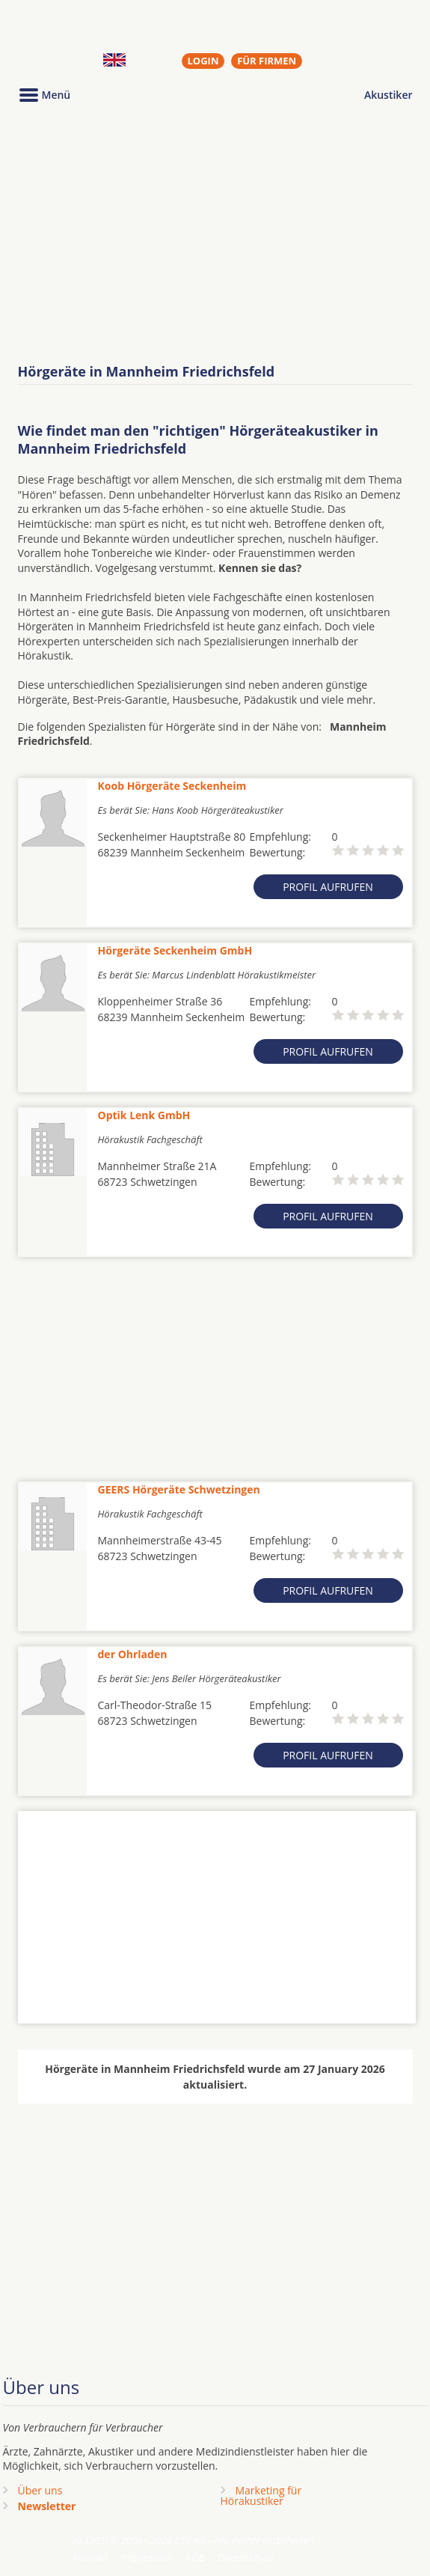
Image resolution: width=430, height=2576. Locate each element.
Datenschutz (246, 2557)
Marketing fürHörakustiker (261, 2495)
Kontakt (90, 2557)
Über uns (40, 2490)
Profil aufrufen (328, 887)
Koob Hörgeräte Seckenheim (172, 786)
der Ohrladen (133, 1654)
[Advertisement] (215, 234)
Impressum (147, 2557)
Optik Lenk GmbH (144, 1115)
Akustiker (388, 95)
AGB (195, 2557)
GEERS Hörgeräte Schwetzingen (179, 1489)
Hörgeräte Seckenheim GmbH (175, 950)
